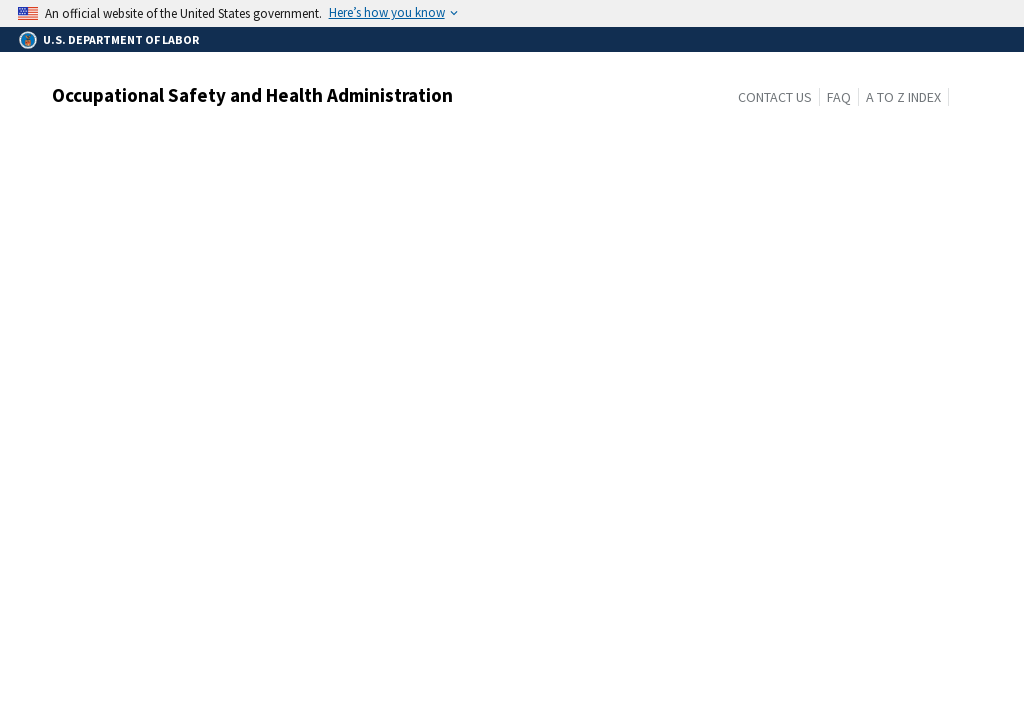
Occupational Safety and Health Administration (252, 95)
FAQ (839, 97)
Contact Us (775, 97)
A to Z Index (903, 97)
